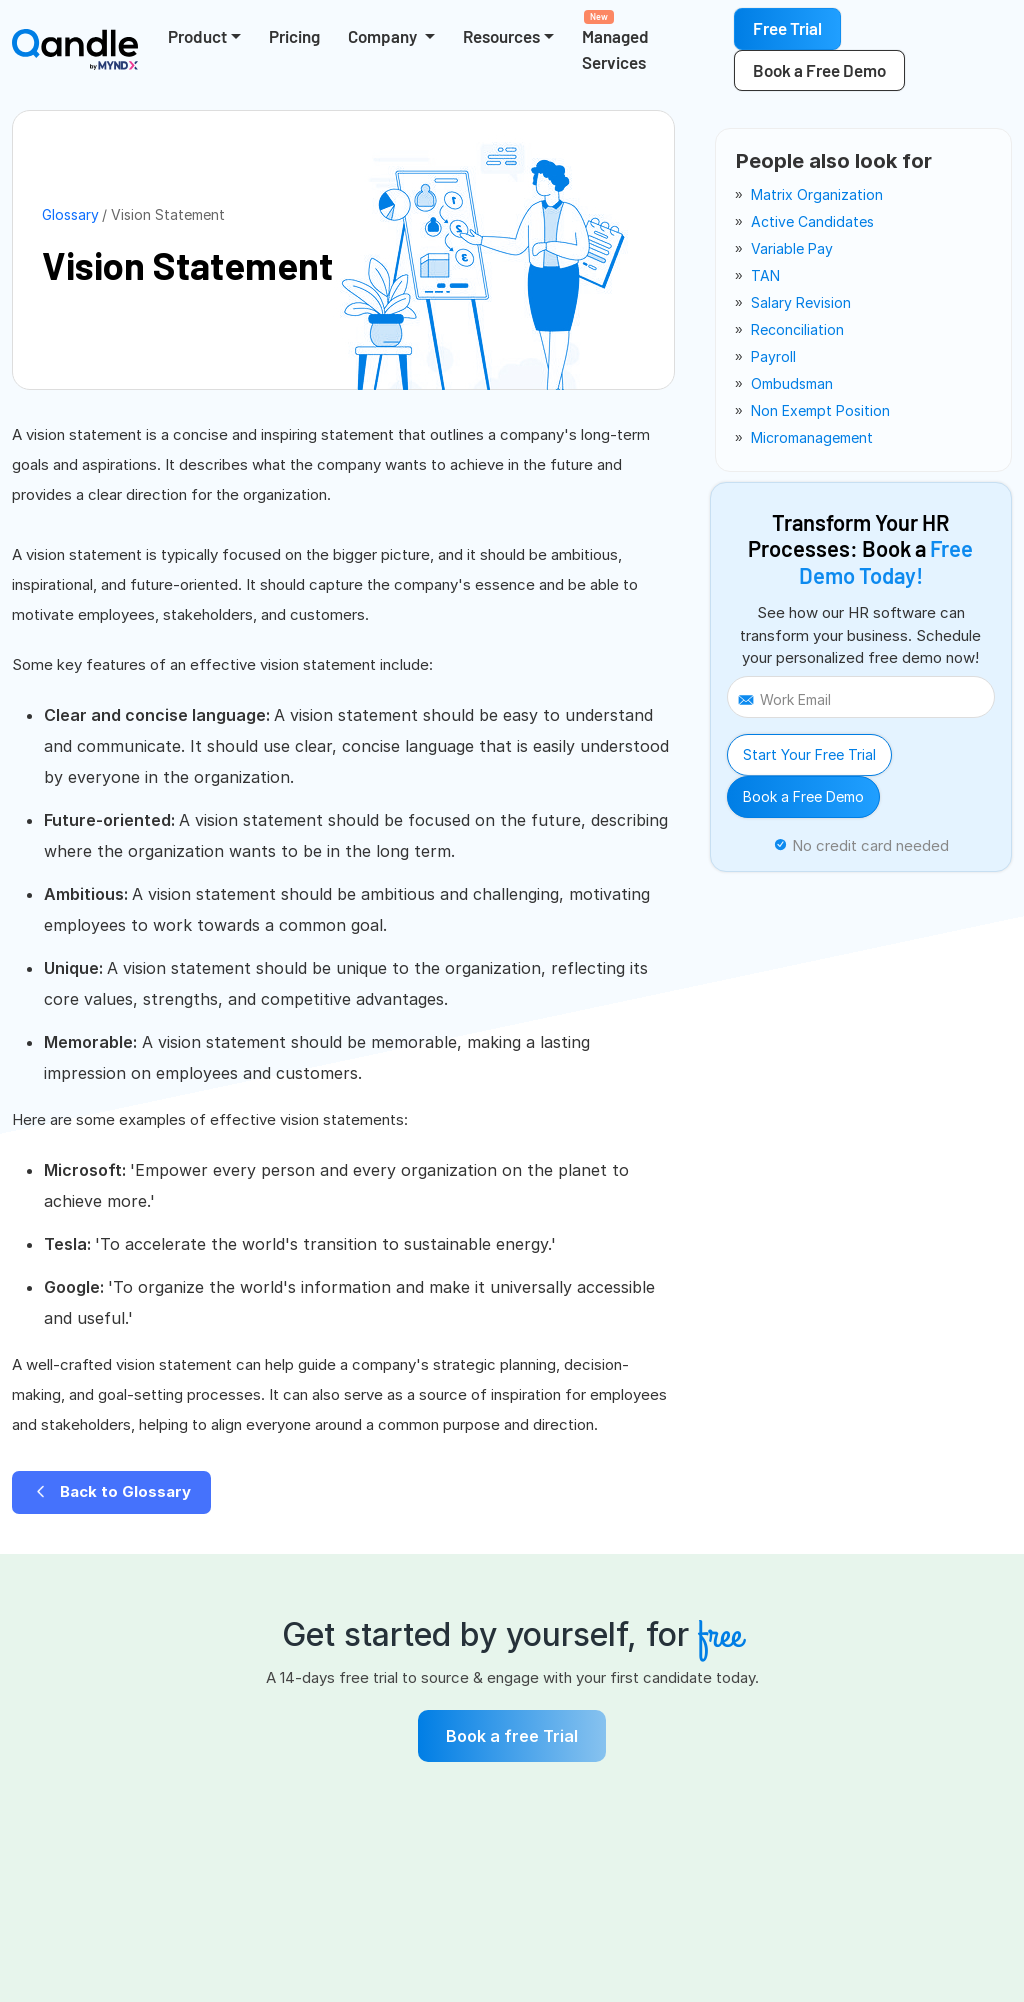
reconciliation (797, 329)
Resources (501, 36)
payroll (773, 356)
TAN (765, 275)
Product (197, 36)
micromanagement (812, 437)
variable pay (792, 248)
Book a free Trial (512, 1736)
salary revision (801, 302)
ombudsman (792, 383)
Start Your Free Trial (809, 754)
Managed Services (615, 41)
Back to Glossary (111, 1491)
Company (384, 36)
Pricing (294, 36)
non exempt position (820, 410)
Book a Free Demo (803, 796)
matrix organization (817, 194)
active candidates (812, 221)
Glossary (70, 214)
